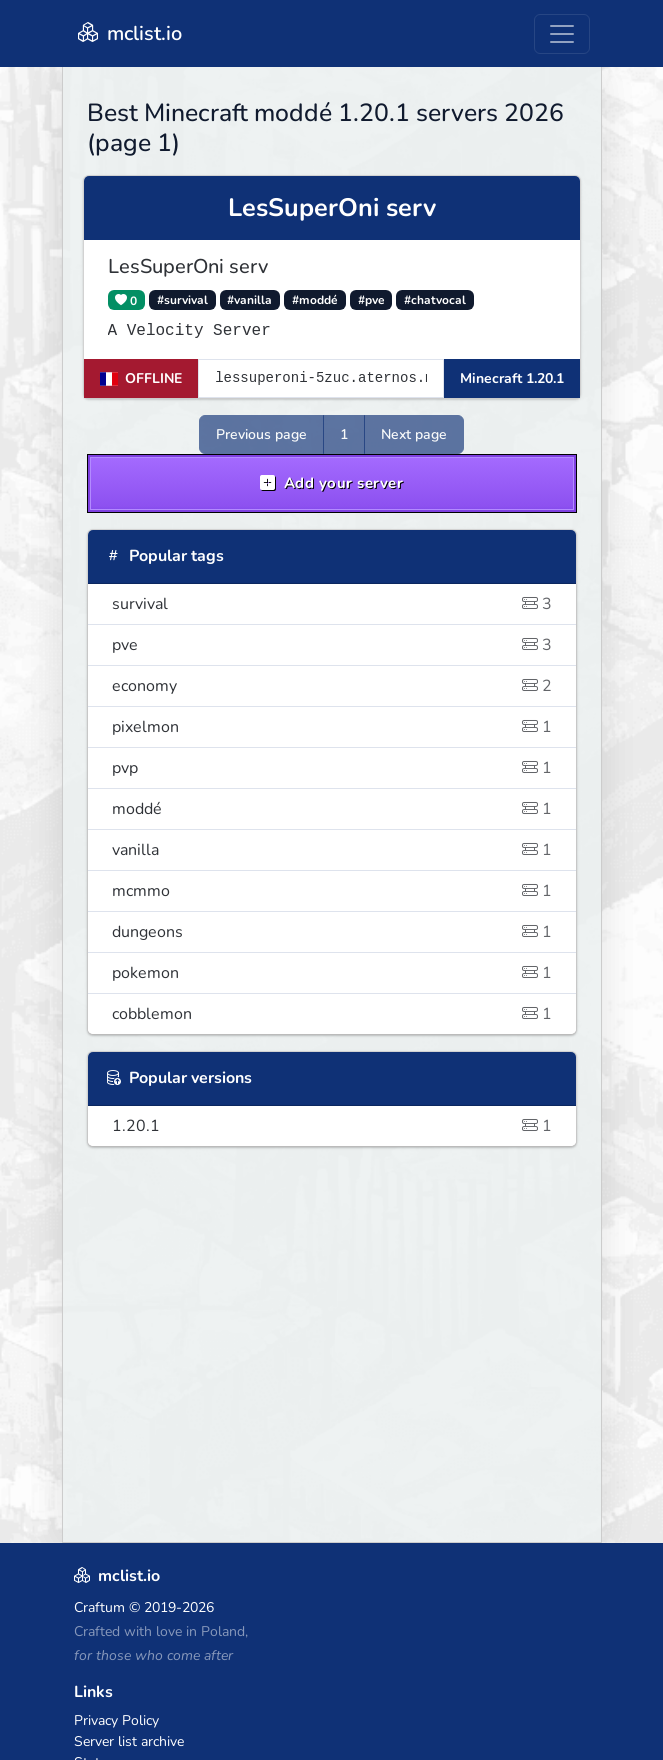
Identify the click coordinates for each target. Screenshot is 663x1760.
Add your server (332, 483)
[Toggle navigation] (562, 34)
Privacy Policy (116, 1720)
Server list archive (129, 1741)
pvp (332, 768)
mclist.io (128, 33)
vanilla (332, 850)
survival (332, 604)
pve (332, 645)
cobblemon (332, 1014)
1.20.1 (332, 1126)
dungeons (332, 932)
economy (332, 686)
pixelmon (332, 727)
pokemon (332, 973)
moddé (332, 809)
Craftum (99, 1607)
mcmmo (332, 891)
